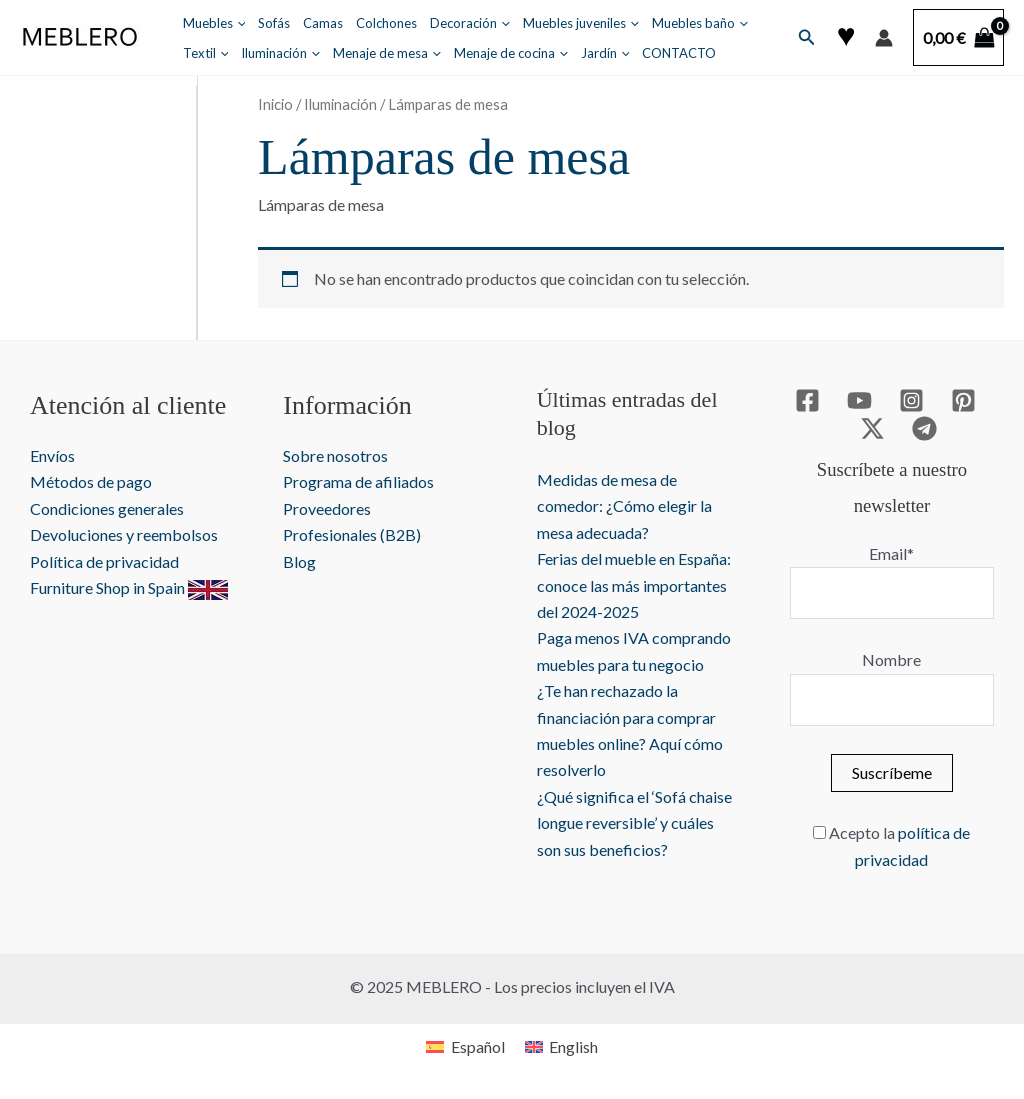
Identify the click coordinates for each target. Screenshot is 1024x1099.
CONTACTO (679, 53)
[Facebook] (807, 400)
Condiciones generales (107, 508)
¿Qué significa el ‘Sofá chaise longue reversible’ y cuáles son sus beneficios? (634, 823)
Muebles (214, 23)
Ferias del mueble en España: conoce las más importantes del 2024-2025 (634, 585)
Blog (299, 561)
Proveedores (327, 508)
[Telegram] (924, 428)
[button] (807, 37)
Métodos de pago (91, 481)
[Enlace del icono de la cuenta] (884, 38)
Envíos (52, 455)
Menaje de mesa (387, 53)
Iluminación (280, 53)
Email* (891, 553)
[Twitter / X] (872, 428)
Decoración (470, 23)
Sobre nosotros (335, 455)
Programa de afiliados (358, 481)
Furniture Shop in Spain (129, 587)
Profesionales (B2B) (352, 534)
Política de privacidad (104, 561)
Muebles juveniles (581, 23)
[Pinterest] (963, 400)
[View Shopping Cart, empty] (958, 38)
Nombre (891, 659)
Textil (206, 53)
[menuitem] (465, 1046)
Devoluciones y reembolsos (124, 534)
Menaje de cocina (511, 53)
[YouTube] (859, 400)
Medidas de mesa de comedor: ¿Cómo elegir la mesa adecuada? (624, 506)
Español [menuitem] (478, 1046)
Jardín (605, 53)
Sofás (274, 23)
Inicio (275, 104)
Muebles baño (700, 23)
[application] (237, 23)
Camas (323, 23)
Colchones (386, 23)
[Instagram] (911, 400)
